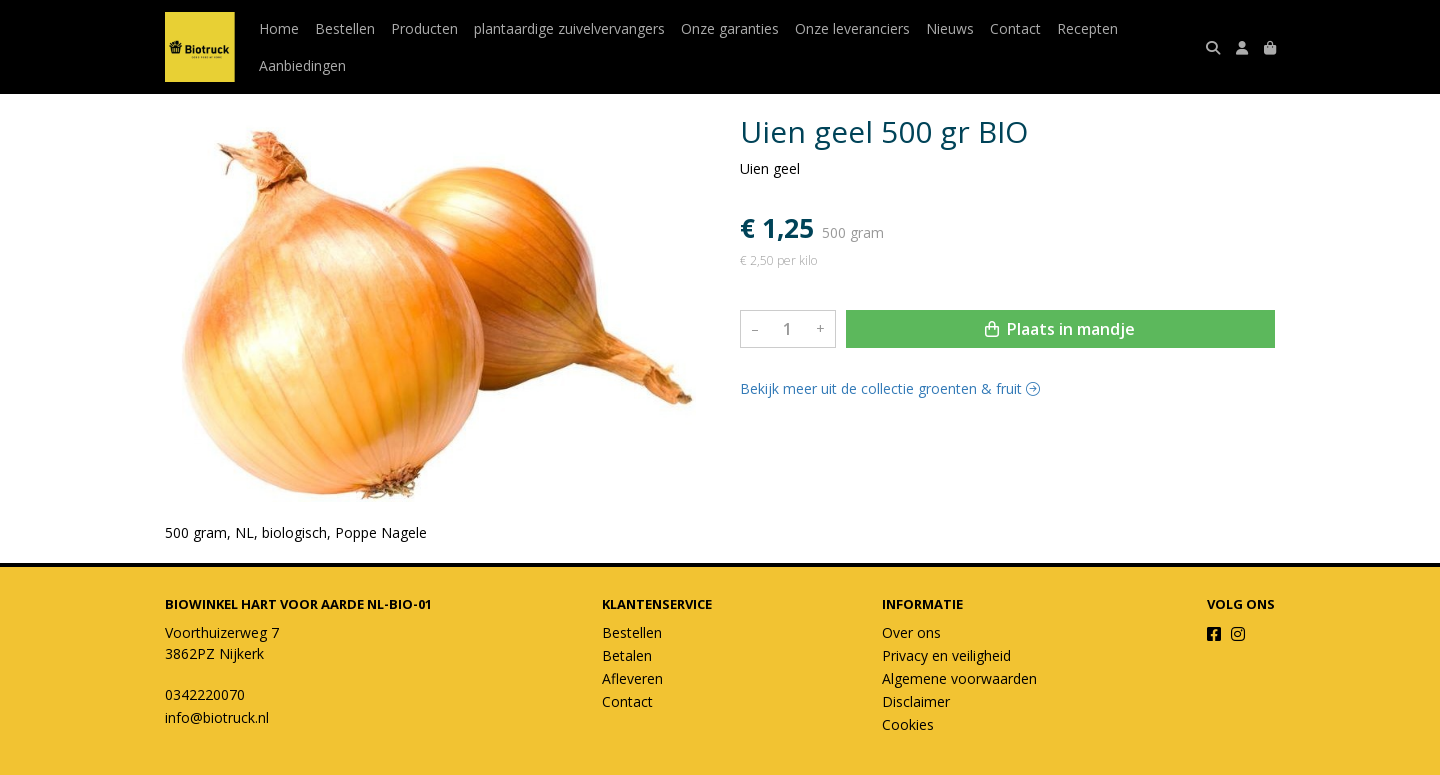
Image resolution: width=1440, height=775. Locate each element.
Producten (424, 28)
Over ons (911, 632)
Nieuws (950, 28)
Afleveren (632, 678)
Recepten (1087, 28)
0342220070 (205, 694)
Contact (1015, 28)
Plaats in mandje (1060, 329)
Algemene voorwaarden (959, 678)
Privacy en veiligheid (946, 655)
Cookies (908, 724)
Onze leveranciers (852, 28)
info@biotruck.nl (217, 717)
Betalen (627, 655)
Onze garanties (730, 28)
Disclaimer (916, 701)
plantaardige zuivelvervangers (569, 28)
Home (279, 28)
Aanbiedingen (302, 65)
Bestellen (345, 28)
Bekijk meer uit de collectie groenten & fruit (890, 388)
